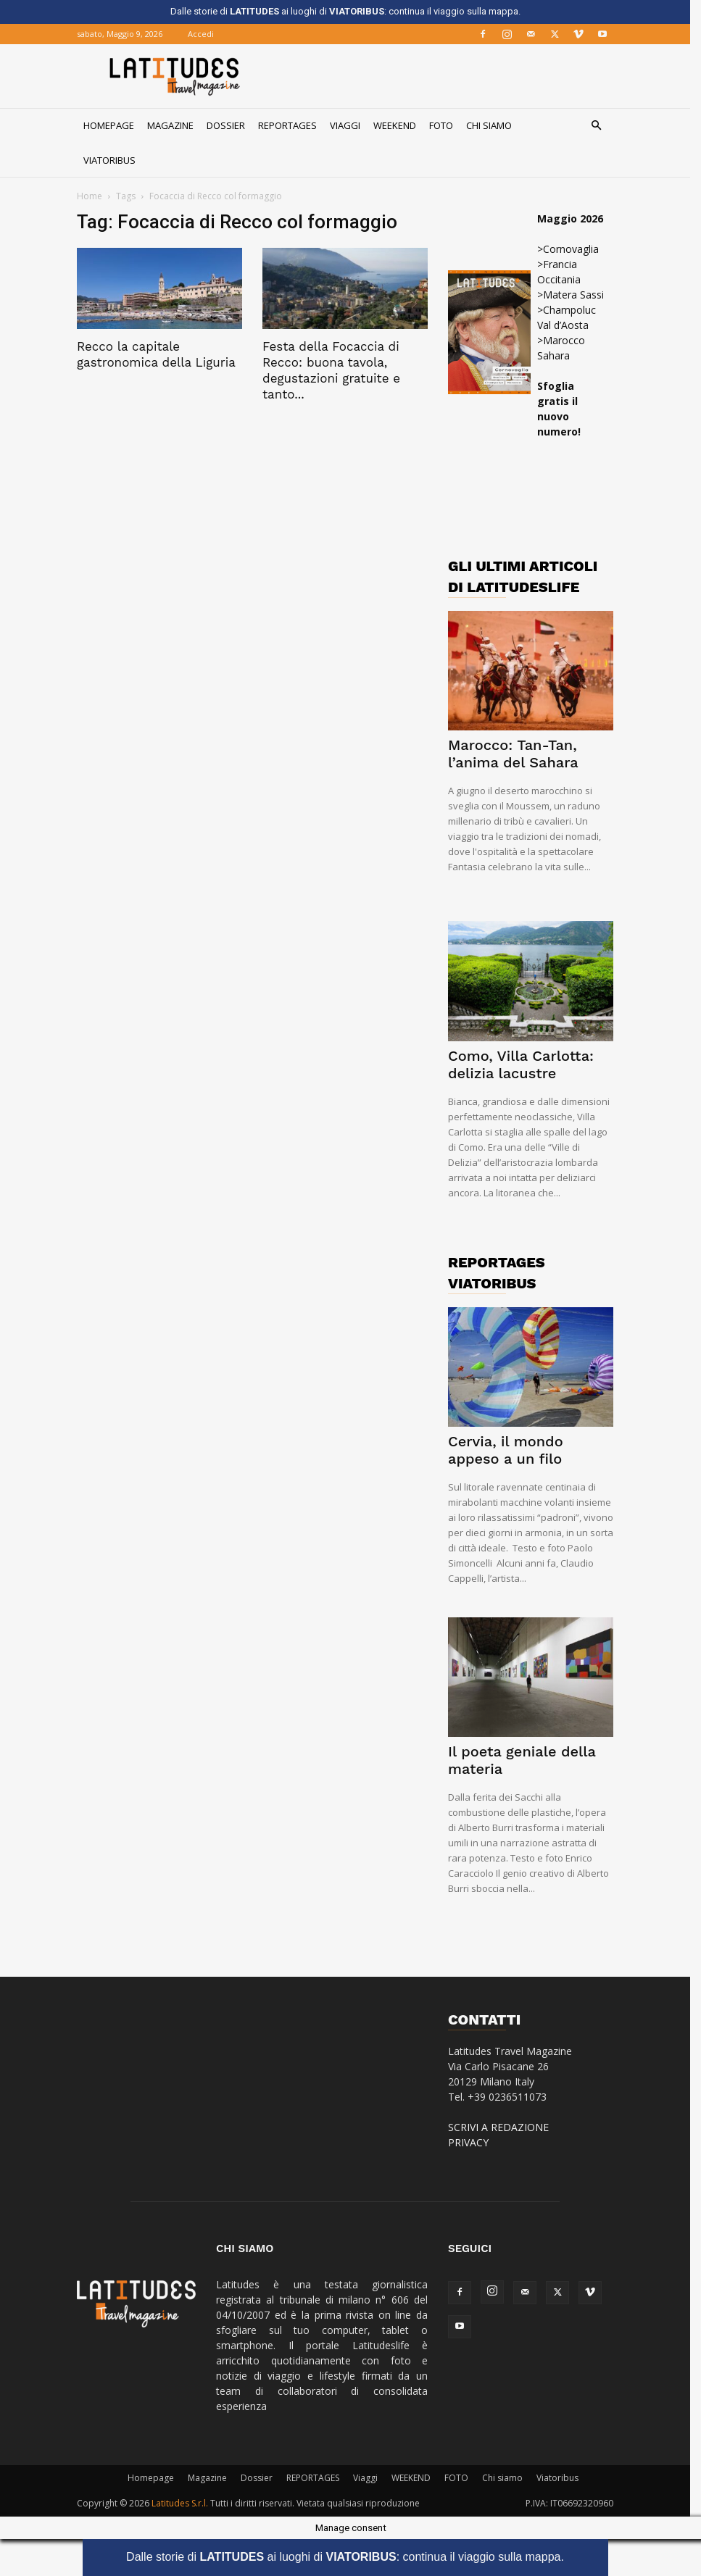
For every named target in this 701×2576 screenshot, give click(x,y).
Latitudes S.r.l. (185, 2503)
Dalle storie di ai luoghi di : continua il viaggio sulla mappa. (351, 2557)
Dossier (231, 125)
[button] (601, 126)
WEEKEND (400, 125)
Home (95, 196)
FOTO (447, 125)
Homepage (114, 125)
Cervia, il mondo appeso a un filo (511, 1450)
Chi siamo (495, 125)
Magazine (176, 125)
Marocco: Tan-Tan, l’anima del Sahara (519, 753)
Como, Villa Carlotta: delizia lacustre (527, 1064)
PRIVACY (474, 2142)
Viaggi (351, 125)
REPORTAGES (293, 125)
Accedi (207, 33)
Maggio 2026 (576, 218)
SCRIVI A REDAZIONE (504, 2127)
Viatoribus (115, 160)
